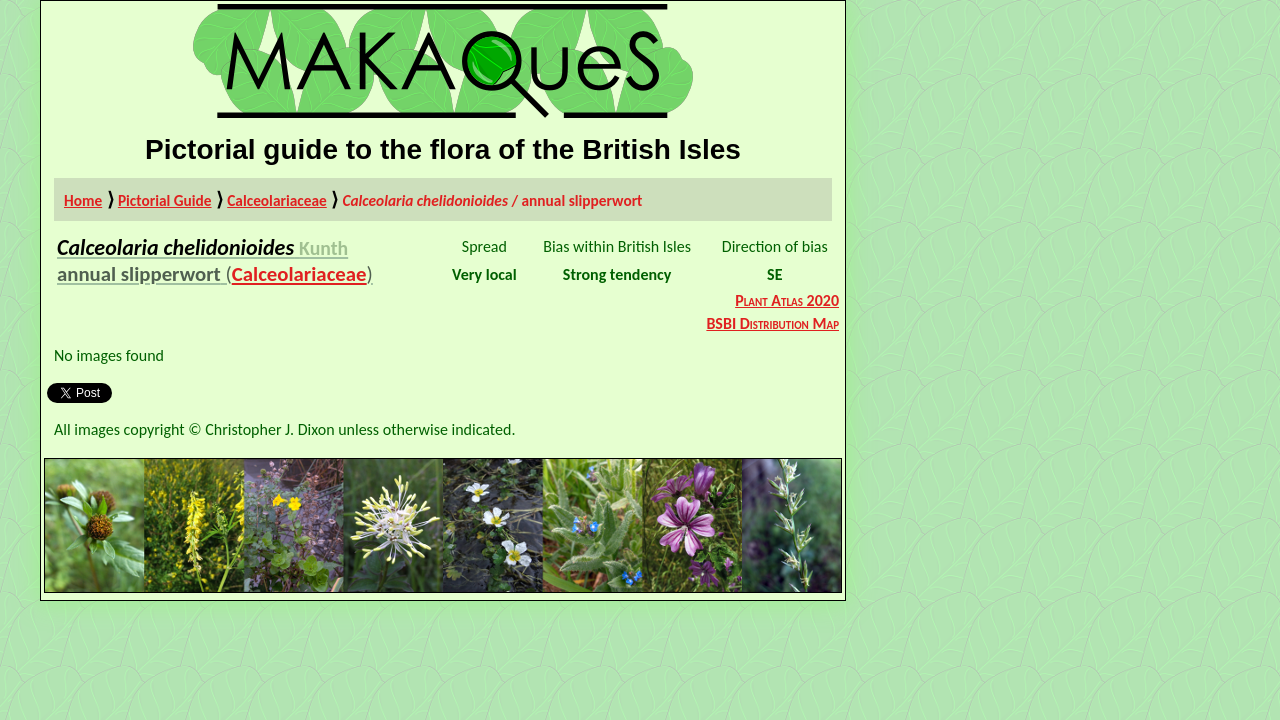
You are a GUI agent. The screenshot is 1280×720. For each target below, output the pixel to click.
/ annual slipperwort (492, 200)
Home (83, 200)
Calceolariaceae (277, 200)
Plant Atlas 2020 (787, 300)
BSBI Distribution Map (772, 323)
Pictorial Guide (165, 200)
